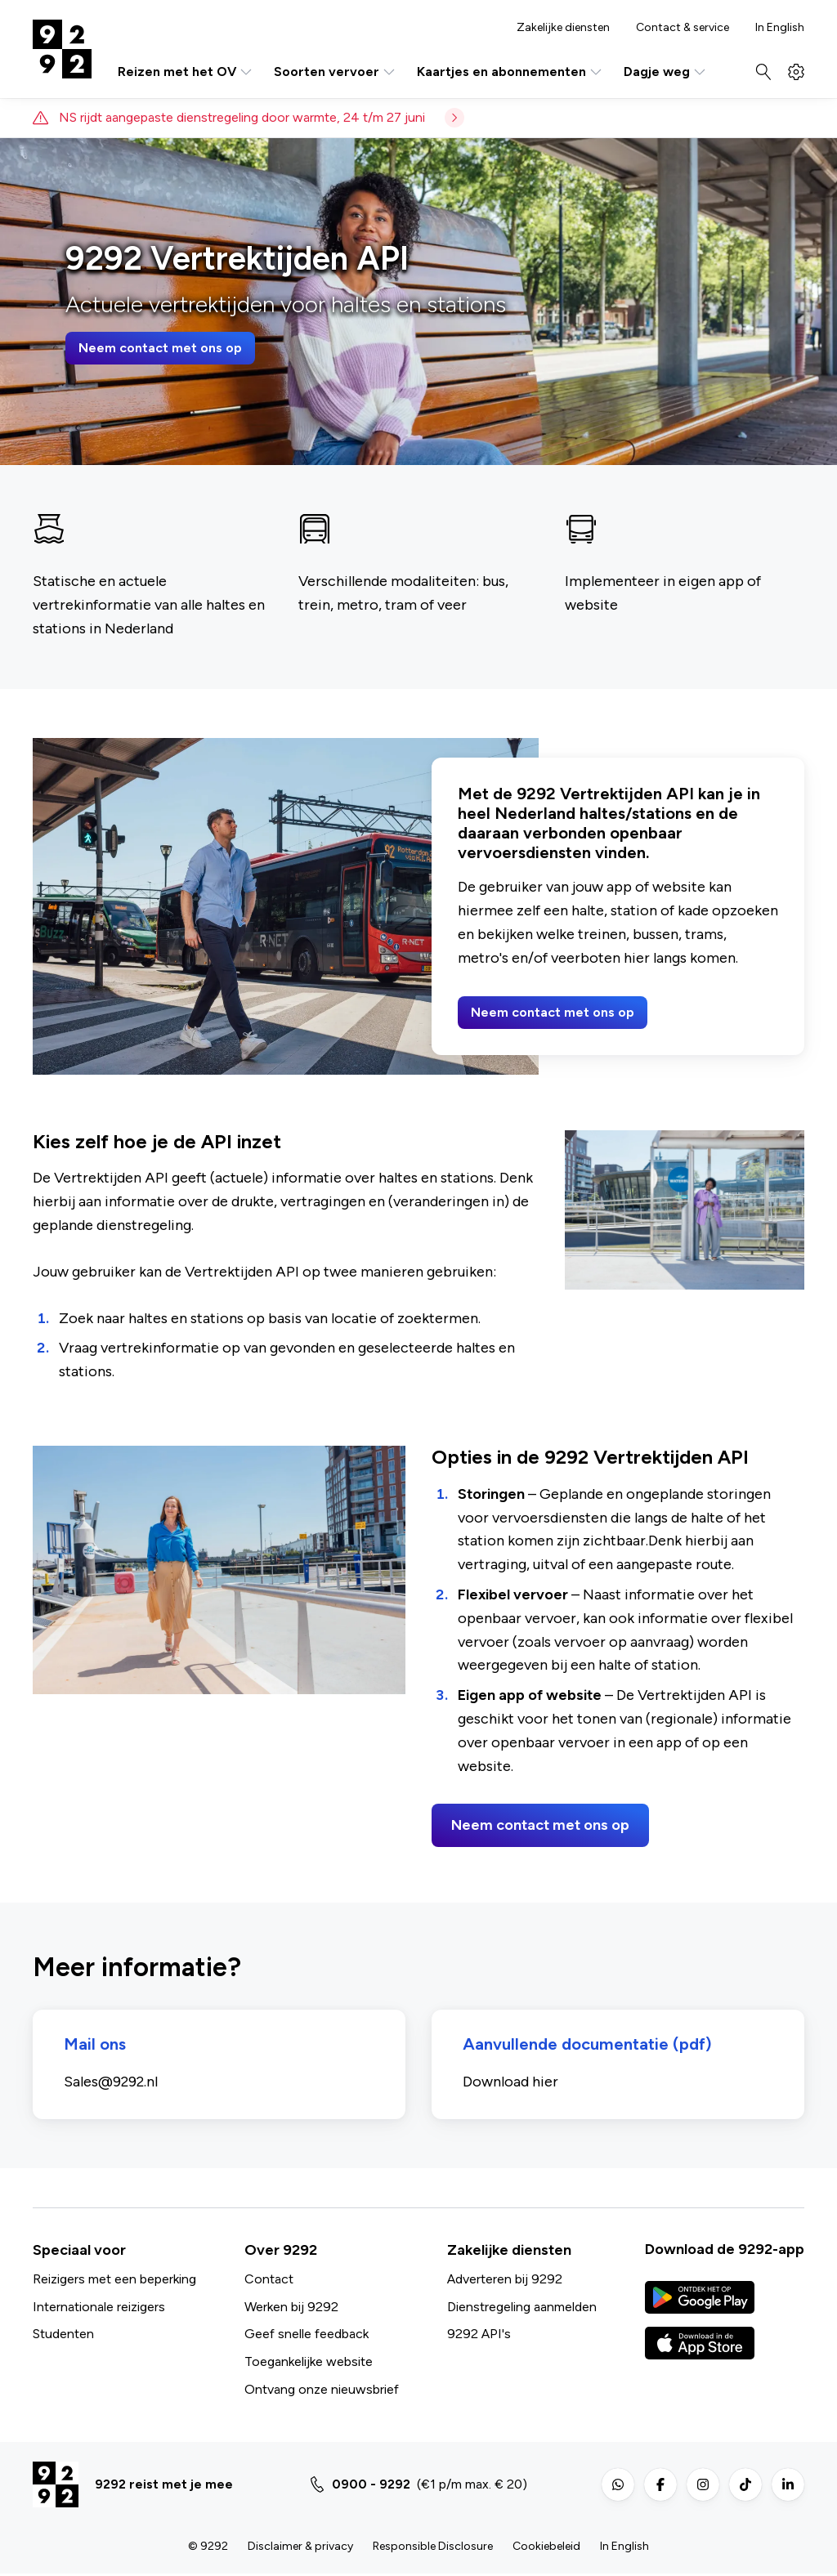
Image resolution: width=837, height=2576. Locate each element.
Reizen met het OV (186, 72)
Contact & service (682, 27)
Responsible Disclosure (433, 2549)
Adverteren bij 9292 (504, 2281)
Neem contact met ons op (160, 348)
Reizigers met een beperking (114, 2281)
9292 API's (479, 2336)
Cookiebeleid (546, 2549)
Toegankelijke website (308, 2364)
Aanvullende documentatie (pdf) (588, 2045)
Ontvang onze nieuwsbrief (321, 2391)
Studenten (63, 2336)
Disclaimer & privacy (300, 2549)
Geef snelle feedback (306, 2336)
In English (779, 27)
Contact (268, 2281)
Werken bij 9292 (291, 2308)
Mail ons (96, 2045)
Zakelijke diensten (563, 27)
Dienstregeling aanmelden (522, 2308)
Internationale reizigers (99, 2308)
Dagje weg (666, 72)
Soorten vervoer (335, 72)
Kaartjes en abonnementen (510, 72)
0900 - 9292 (371, 2486)
